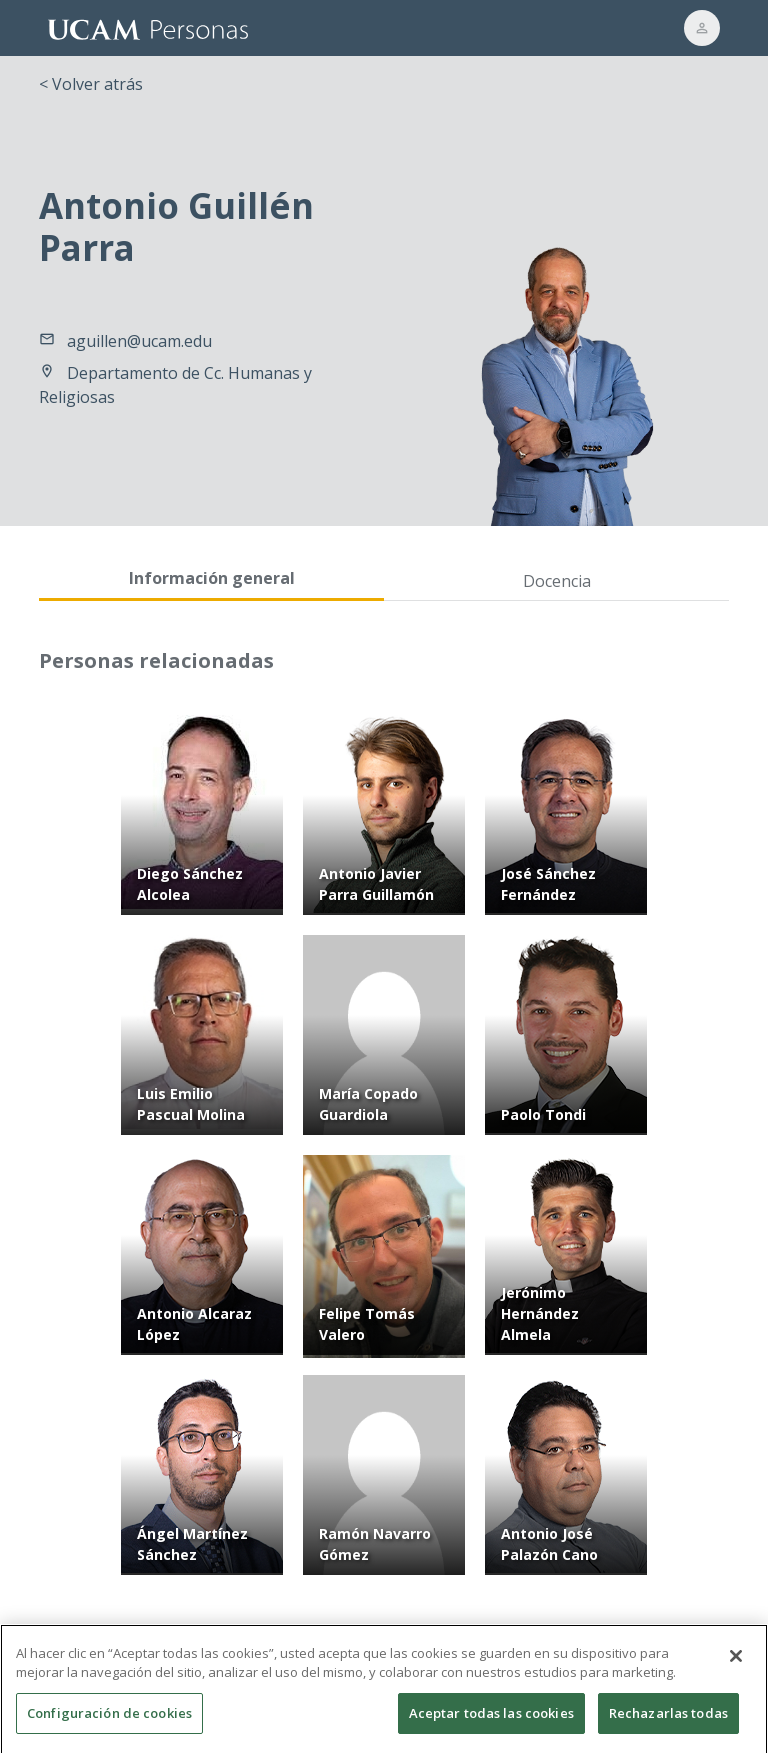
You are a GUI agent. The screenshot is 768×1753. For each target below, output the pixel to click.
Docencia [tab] (557, 581)
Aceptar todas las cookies (491, 1720)
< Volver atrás (91, 84)
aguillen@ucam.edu (139, 341)
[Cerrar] (736, 1663)
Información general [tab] (212, 578)
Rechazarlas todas (668, 1720)
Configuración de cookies (109, 1720)
